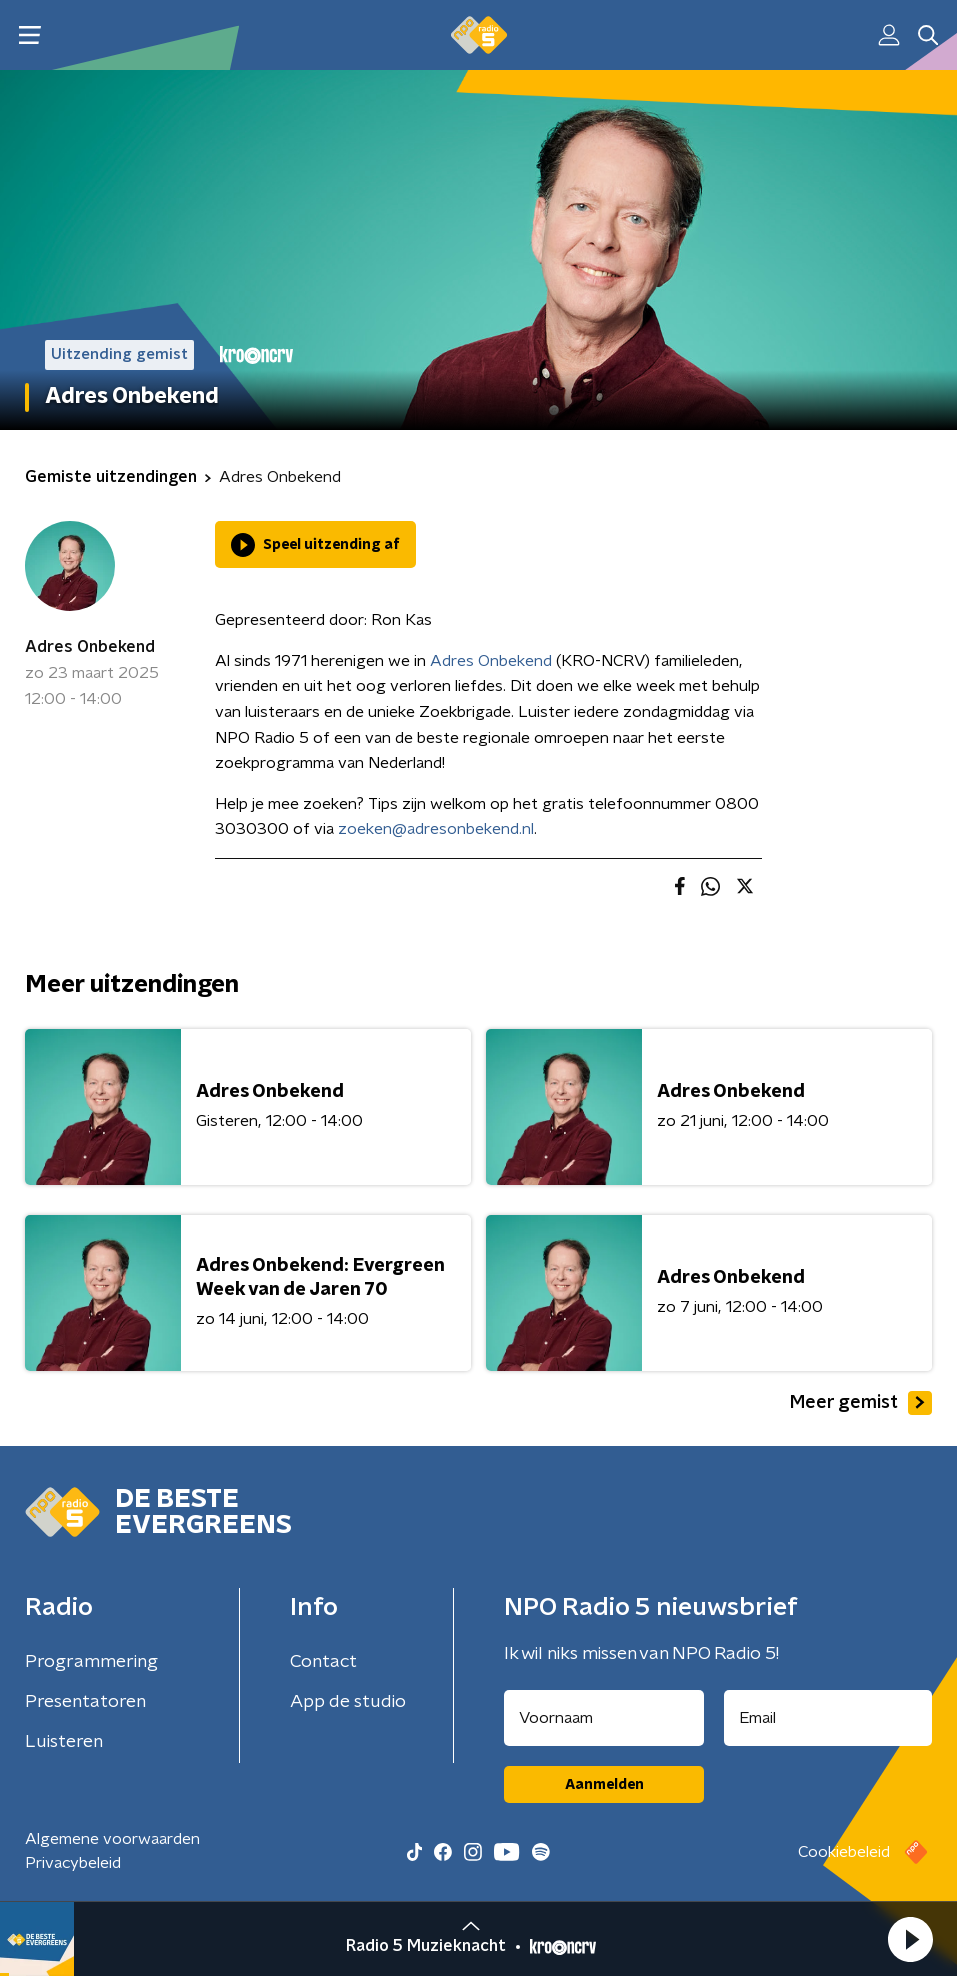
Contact (323, 1662)
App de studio (348, 1702)
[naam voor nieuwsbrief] (604, 1718)
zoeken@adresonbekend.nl (436, 829)
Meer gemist (861, 1403)
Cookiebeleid (844, 1852)
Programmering (91, 1662)
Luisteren (64, 1742)
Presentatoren (85, 1702)
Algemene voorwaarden (112, 1839)
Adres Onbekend (90, 647)
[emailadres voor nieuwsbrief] (828, 1718)
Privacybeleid (73, 1863)
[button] (910, 1939)
